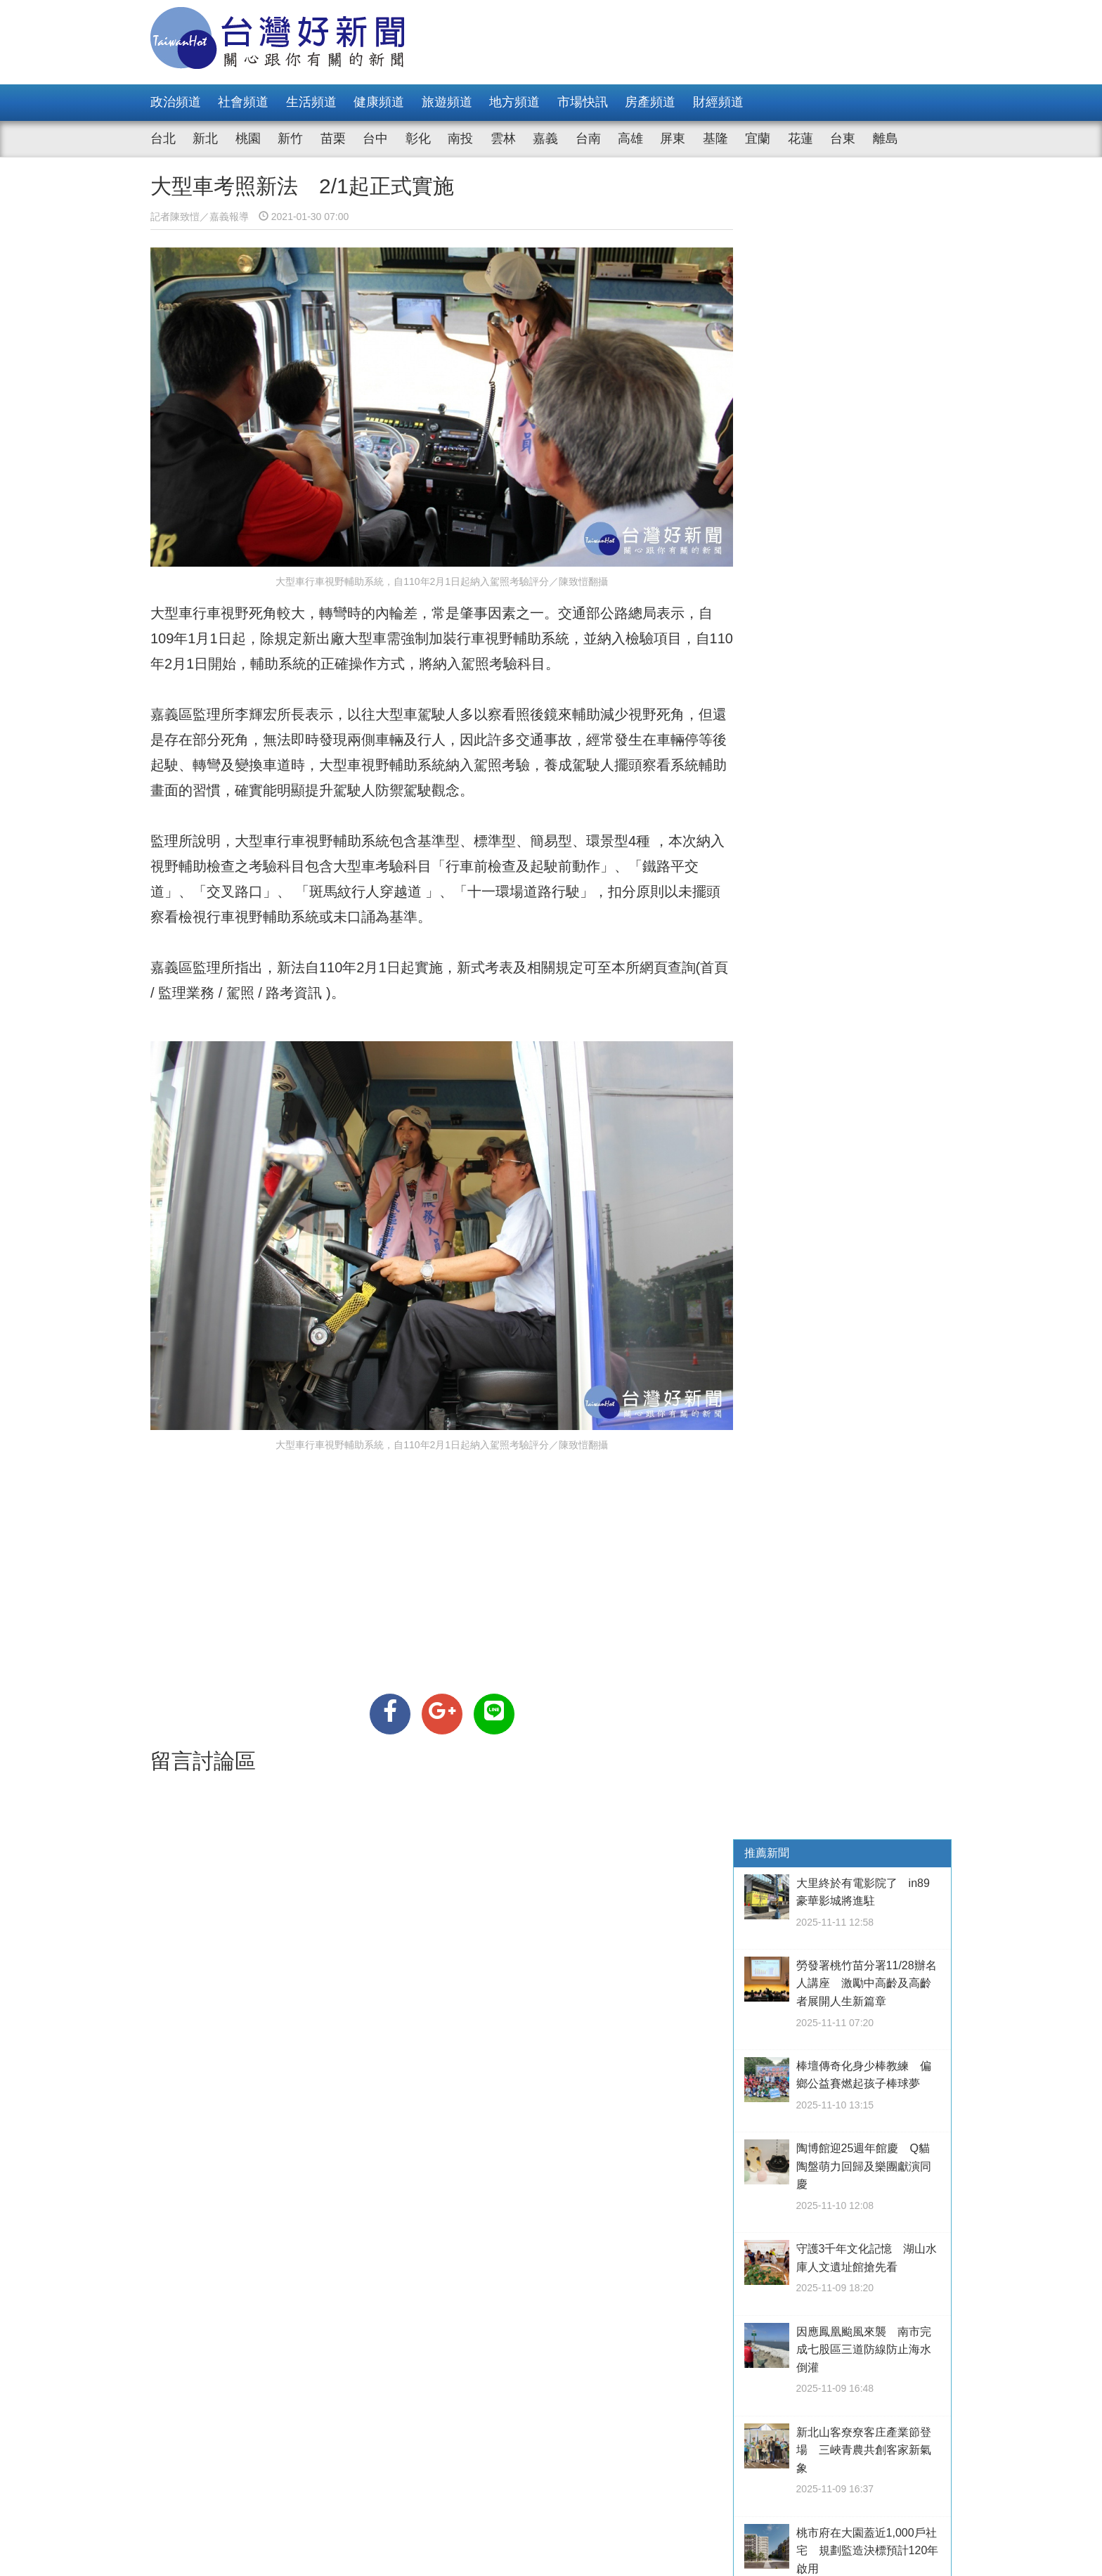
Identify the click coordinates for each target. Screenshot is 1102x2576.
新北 (205, 138)
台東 (842, 138)
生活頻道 (311, 102)
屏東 (672, 138)
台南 (588, 138)
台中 (375, 138)
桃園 (248, 138)
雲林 (503, 138)
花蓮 (800, 138)
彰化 (418, 138)
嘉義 (545, 138)
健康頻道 (379, 102)
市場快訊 (582, 102)
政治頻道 (175, 102)
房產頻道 (650, 102)
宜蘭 (757, 138)
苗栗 (333, 138)
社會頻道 (243, 102)
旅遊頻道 (447, 102)
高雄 (630, 138)
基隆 (715, 138)
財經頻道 (718, 102)
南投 (460, 138)
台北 (163, 138)
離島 (885, 138)
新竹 (290, 138)
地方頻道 (514, 102)
